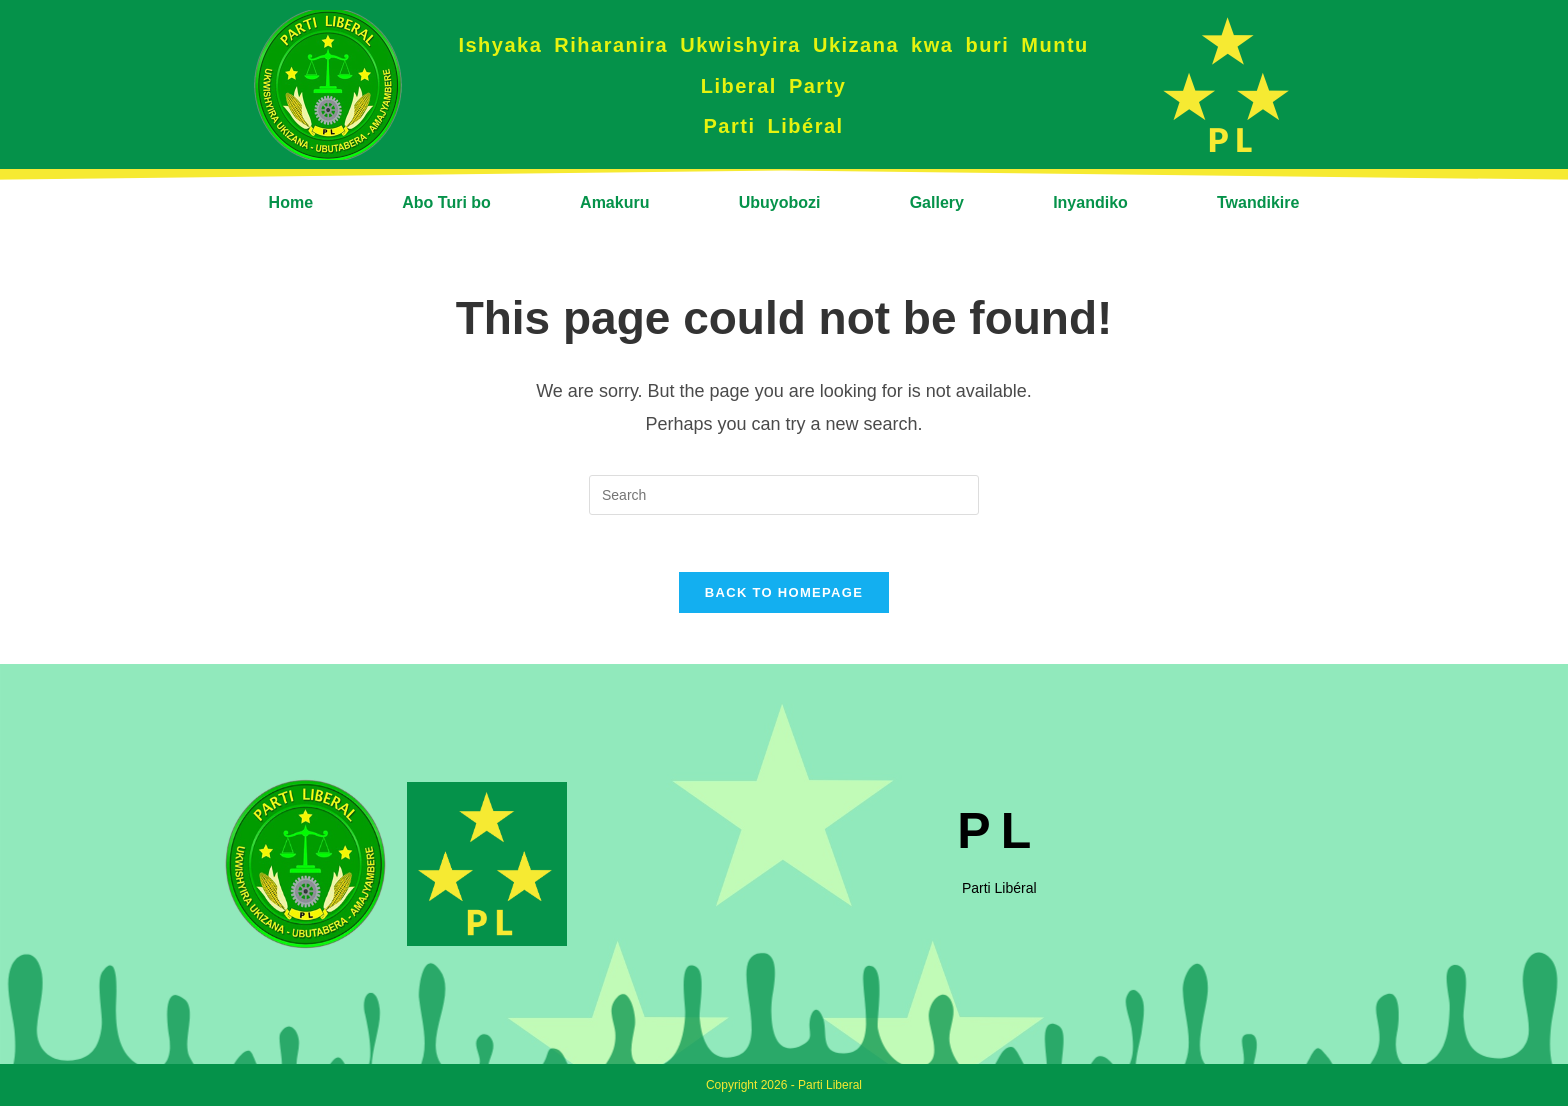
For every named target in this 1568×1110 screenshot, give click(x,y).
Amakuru (614, 202)
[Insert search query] (784, 495)
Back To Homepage (784, 596)
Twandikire (1258, 202)
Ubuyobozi (780, 202)
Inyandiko (1090, 202)
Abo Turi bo (446, 202)
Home (291, 202)
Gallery (937, 202)
